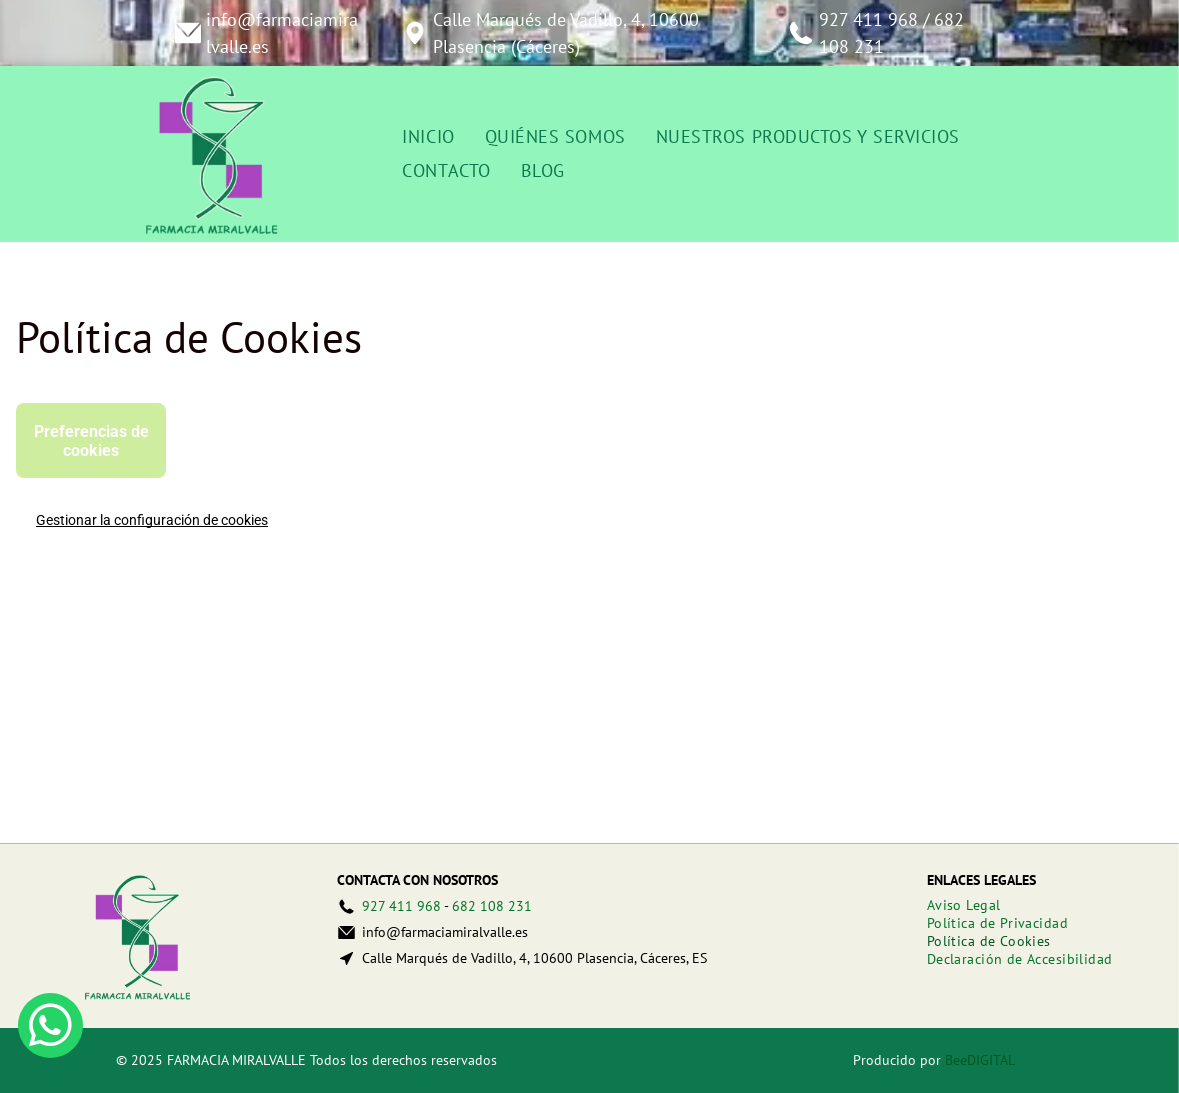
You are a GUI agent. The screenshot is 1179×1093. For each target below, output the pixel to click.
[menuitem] (428, 137)
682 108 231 (492, 906)
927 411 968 (868, 19)
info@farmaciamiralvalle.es (445, 932)
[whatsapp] (50, 1028)
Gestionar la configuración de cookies (152, 520)
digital (991, 1060)
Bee (956, 1060)
